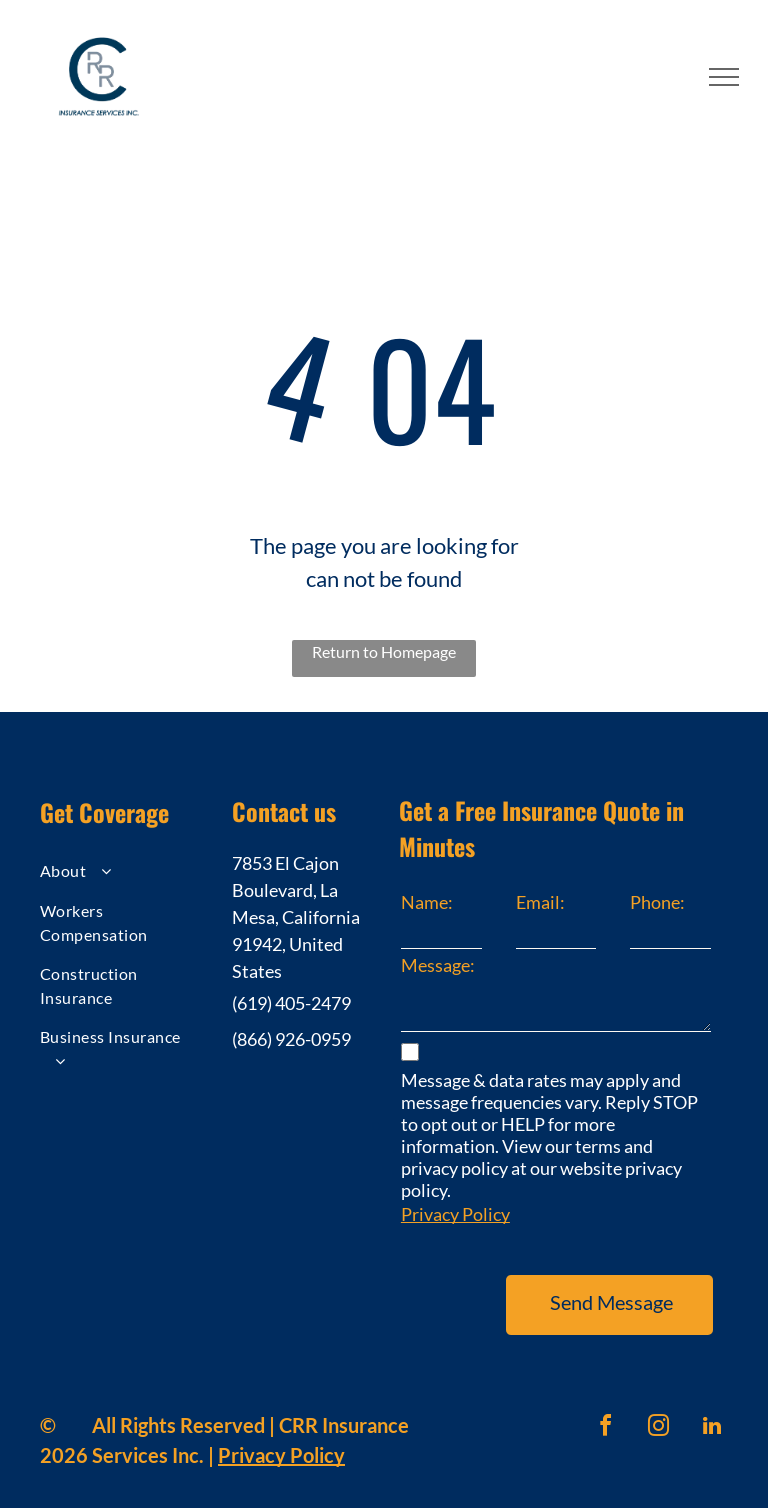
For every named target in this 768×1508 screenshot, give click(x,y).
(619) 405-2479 (291, 1003)
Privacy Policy (455, 1214)
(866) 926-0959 (291, 1039)
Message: (438, 965)
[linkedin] (712, 1401)
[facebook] (606, 1401)
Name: (427, 902)
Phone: (657, 902)
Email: (540, 902)
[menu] (724, 77)
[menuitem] (118, 873)
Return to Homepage (384, 651)
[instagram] (659, 1401)
